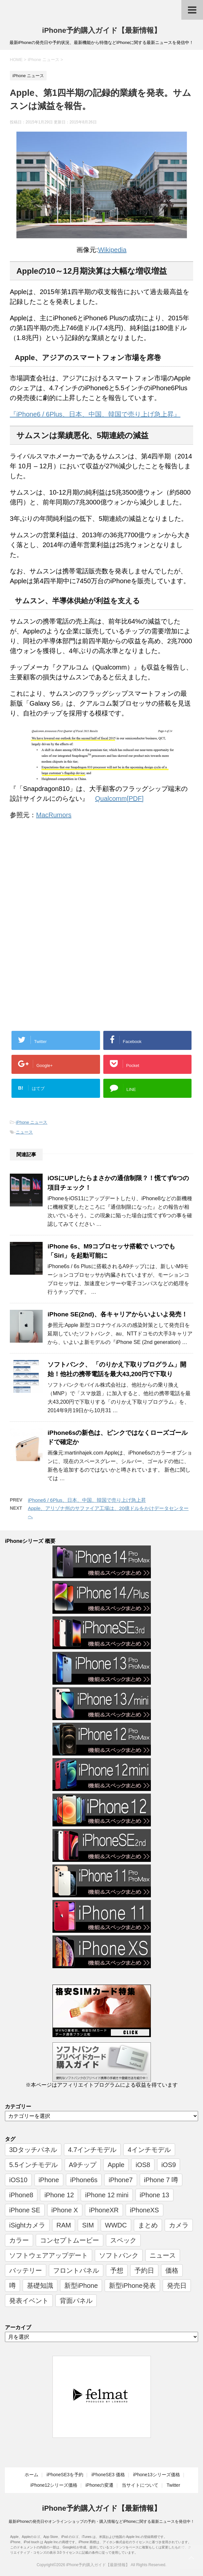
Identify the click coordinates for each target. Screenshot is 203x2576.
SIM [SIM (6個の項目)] (88, 2225)
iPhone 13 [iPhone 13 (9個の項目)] (154, 2195)
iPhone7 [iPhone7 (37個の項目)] (120, 2179)
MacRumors (53, 815)
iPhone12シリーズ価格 (53, 2485)
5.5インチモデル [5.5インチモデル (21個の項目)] (33, 2164)
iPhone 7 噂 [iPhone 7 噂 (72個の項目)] (161, 2179)
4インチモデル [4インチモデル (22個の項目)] (149, 2149)
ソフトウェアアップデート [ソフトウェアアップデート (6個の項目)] (48, 2255)
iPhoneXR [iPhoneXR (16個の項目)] (104, 2210)
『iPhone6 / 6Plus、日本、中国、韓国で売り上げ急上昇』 (95, 414)
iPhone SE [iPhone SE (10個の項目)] (24, 2210)
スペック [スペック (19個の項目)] (123, 2240)
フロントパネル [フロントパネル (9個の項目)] (76, 2270)
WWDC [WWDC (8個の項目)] (116, 2225)
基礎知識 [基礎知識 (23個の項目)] (40, 2285)
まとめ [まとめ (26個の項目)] (148, 2225)
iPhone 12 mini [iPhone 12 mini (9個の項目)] (106, 2195)
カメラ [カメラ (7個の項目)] (179, 2225)
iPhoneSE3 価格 (108, 2474)
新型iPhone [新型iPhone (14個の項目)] (81, 2285)
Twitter (173, 2485)
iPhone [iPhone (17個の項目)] (49, 2179)
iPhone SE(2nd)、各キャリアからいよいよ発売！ (118, 1314)
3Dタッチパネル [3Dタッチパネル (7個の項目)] (33, 2149)
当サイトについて (140, 2485)
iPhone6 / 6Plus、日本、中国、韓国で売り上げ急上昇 (87, 1500)
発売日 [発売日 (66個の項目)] (177, 2285)
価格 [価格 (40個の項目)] (171, 2270)
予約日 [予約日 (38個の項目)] (144, 2270)
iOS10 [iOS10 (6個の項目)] (18, 2179)
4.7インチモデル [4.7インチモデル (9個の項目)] (92, 2149)
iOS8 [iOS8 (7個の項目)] (142, 2164)
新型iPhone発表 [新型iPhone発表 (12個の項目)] (132, 2285)
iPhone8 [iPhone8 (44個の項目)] (21, 2195)
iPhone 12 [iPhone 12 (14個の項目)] (59, 2195)
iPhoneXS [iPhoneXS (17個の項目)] (144, 2210)
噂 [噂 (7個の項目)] (12, 2285)
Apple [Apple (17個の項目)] (116, 2164)
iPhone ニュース (31, 1122)
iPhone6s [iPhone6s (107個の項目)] (83, 2179)
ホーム (31, 2474)
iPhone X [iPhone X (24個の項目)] (64, 2210)
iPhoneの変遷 (100, 2485)
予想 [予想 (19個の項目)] (116, 2270)
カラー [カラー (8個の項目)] (19, 2240)
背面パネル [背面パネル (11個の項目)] (76, 2300)
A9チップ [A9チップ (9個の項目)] (82, 2164)
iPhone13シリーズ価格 (156, 2474)
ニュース (24, 1132)
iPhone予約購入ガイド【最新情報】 (101, 30)
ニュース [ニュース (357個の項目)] (163, 2255)
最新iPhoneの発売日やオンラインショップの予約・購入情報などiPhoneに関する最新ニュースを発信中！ (101, 2521)
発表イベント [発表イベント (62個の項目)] (29, 2300)
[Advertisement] (65, 879)
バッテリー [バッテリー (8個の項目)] (25, 2270)
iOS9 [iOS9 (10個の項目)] (168, 2164)
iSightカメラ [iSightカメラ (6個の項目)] (27, 2225)
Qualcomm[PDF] (119, 798)
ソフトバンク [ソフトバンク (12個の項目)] (118, 2255)
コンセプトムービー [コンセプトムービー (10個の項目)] (69, 2240)
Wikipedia (112, 249)
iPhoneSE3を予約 (65, 2474)
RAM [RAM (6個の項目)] (63, 2225)
